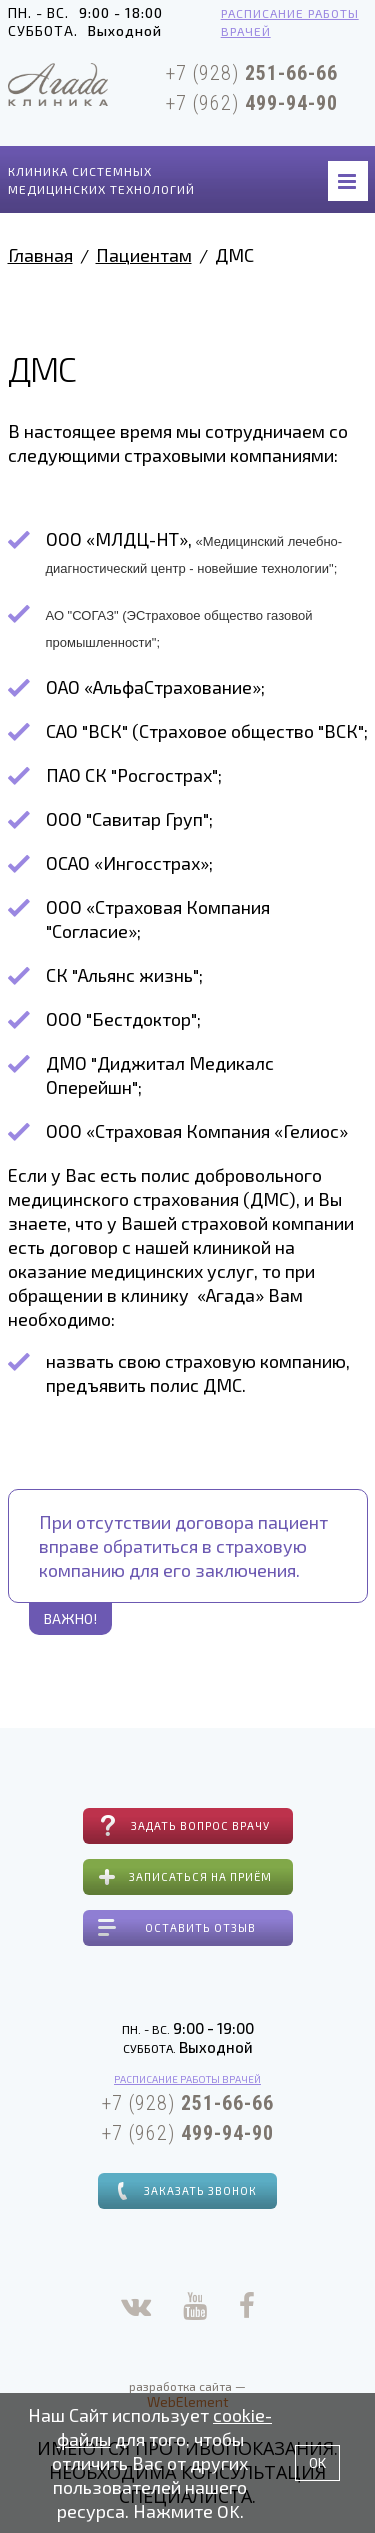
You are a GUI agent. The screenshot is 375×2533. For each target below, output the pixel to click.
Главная (40, 255)
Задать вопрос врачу (200, 1825)
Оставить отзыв (200, 1927)
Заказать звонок (200, 2190)
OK (317, 2462)
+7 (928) (252, 73)
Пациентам (144, 255)
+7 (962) (252, 103)
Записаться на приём (200, 1876)
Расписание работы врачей (290, 22)
